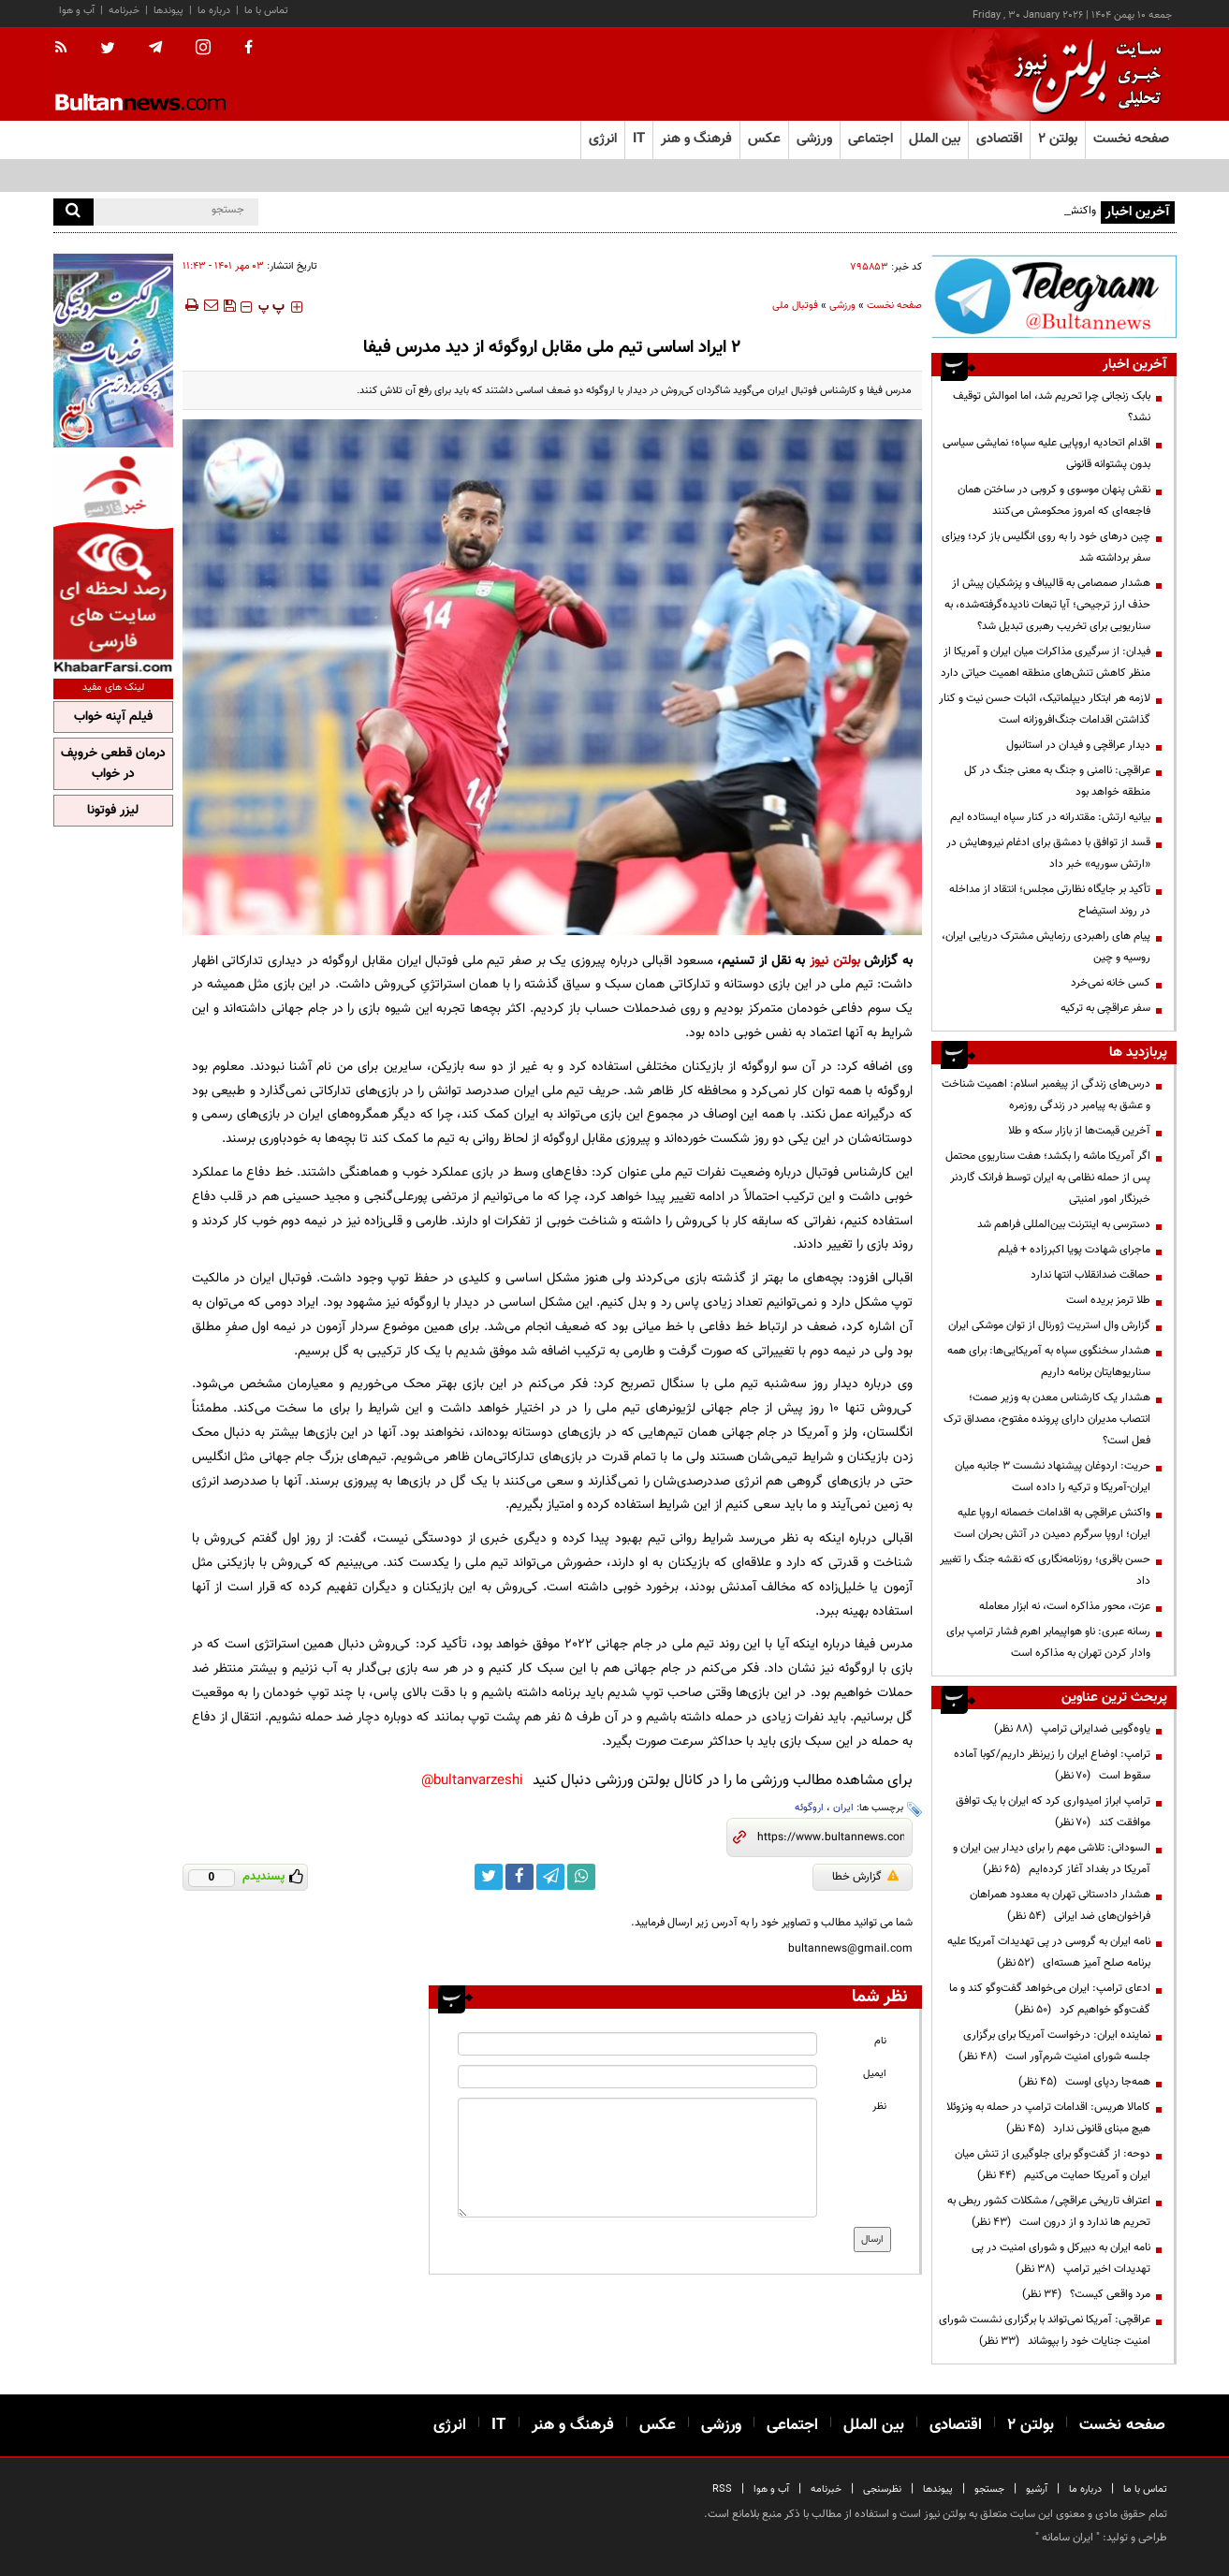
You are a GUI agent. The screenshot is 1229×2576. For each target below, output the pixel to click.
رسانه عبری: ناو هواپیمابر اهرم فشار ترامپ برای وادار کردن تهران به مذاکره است (1048, 1642)
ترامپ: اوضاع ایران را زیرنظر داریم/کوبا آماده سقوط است (1052, 1765)
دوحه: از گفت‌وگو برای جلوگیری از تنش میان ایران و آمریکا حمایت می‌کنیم (1052, 2164)
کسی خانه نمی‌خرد (1110, 982)
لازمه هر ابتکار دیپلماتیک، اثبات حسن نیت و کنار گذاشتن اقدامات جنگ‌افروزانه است (1044, 709)
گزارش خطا (865, 1876)
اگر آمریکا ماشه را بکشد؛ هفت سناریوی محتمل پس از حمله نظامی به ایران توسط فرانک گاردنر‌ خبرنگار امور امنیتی (1047, 1178)
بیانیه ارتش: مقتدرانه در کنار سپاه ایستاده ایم (1050, 817)
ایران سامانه (1067, 2537)
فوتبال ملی (795, 306)
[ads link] (1054, 296)
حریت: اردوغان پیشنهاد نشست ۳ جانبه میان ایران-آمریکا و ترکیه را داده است (1052, 1476)
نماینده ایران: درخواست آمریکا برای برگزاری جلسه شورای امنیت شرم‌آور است (1054, 2046)
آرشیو (1036, 2489)
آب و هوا (77, 11)
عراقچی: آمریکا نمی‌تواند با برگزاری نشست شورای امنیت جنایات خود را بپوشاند (1044, 2330)
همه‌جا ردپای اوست (1084, 2081)
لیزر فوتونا (113, 810)
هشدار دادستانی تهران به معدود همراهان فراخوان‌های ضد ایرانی (1060, 1905)
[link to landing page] (1083, 74)
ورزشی (842, 306)
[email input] (637, 2076)
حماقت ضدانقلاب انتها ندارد (1090, 1274)
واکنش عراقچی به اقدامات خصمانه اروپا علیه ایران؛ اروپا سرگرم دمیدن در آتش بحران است (1052, 1523)
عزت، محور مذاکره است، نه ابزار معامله (1064, 1606)
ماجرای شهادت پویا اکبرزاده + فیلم (1074, 1249)
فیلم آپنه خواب (113, 717)
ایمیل (874, 2074)
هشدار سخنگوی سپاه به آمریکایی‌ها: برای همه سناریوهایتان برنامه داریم (1048, 1361)
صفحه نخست (1131, 139)
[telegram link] (550, 1877)
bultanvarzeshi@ (472, 1781)
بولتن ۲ (1057, 139)
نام (880, 2041)
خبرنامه (124, 11)
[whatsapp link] (581, 1877)
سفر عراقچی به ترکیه (1105, 1008)
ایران (843, 1808)
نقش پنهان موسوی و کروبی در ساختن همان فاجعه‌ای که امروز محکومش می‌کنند (1054, 500)
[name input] (637, 2044)
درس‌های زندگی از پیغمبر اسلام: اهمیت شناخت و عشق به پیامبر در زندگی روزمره (1046, 1095)
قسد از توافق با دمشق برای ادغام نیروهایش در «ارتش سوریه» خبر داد (1048, 853)
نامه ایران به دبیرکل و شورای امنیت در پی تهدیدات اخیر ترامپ (1061, 2258)
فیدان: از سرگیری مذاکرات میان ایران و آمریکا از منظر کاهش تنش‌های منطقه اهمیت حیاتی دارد (1045, 662)
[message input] (637, 2157)
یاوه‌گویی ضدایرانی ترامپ (1072, 1728)
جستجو (989, 2489)
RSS (722, 2489)
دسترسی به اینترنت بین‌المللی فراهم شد (1063, 1224)
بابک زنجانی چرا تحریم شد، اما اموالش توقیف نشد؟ (1051, 407)
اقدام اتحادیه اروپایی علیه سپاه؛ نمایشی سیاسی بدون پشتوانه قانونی (1046, 453)
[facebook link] (519, 1877)
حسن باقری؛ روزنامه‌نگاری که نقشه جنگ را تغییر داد (1045, 1570)
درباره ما (214, 11)
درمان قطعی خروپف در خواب (113, 763)
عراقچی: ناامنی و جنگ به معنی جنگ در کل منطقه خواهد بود (1057, 781)
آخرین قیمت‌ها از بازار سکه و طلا (1079, 1130)
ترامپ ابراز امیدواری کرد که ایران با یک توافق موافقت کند (1053, 1812)
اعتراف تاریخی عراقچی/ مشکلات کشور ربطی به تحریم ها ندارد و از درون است (1048, 2211)
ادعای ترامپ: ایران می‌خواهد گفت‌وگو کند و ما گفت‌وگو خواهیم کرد (1049, 1999)
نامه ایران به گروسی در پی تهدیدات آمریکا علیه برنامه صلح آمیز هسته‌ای (1048, 1952)
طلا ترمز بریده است (1108, 1300)
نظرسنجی (882, 2489)
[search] (73, 212)
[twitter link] (489, 1877)
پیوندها (168, 11)
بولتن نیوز (835, 961)
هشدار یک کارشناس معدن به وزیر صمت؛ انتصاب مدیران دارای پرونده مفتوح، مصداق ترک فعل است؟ (1047, 1419)
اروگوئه (809, 1808)
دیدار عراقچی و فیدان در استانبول (1078, 745)
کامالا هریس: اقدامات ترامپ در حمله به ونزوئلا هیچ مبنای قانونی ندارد (1048, 2118)
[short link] (830, 1837)
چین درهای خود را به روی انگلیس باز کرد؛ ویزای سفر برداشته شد (1046, 547)
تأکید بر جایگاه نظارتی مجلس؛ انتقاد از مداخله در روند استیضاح (1049, 900)
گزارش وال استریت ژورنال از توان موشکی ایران (1049, 1325)
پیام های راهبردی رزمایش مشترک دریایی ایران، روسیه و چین (1046, 947)
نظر (879, 2107)
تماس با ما (266, 11)
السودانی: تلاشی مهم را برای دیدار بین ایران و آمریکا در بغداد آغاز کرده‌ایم (1051, 1858)
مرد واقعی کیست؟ (1086, 2294)
